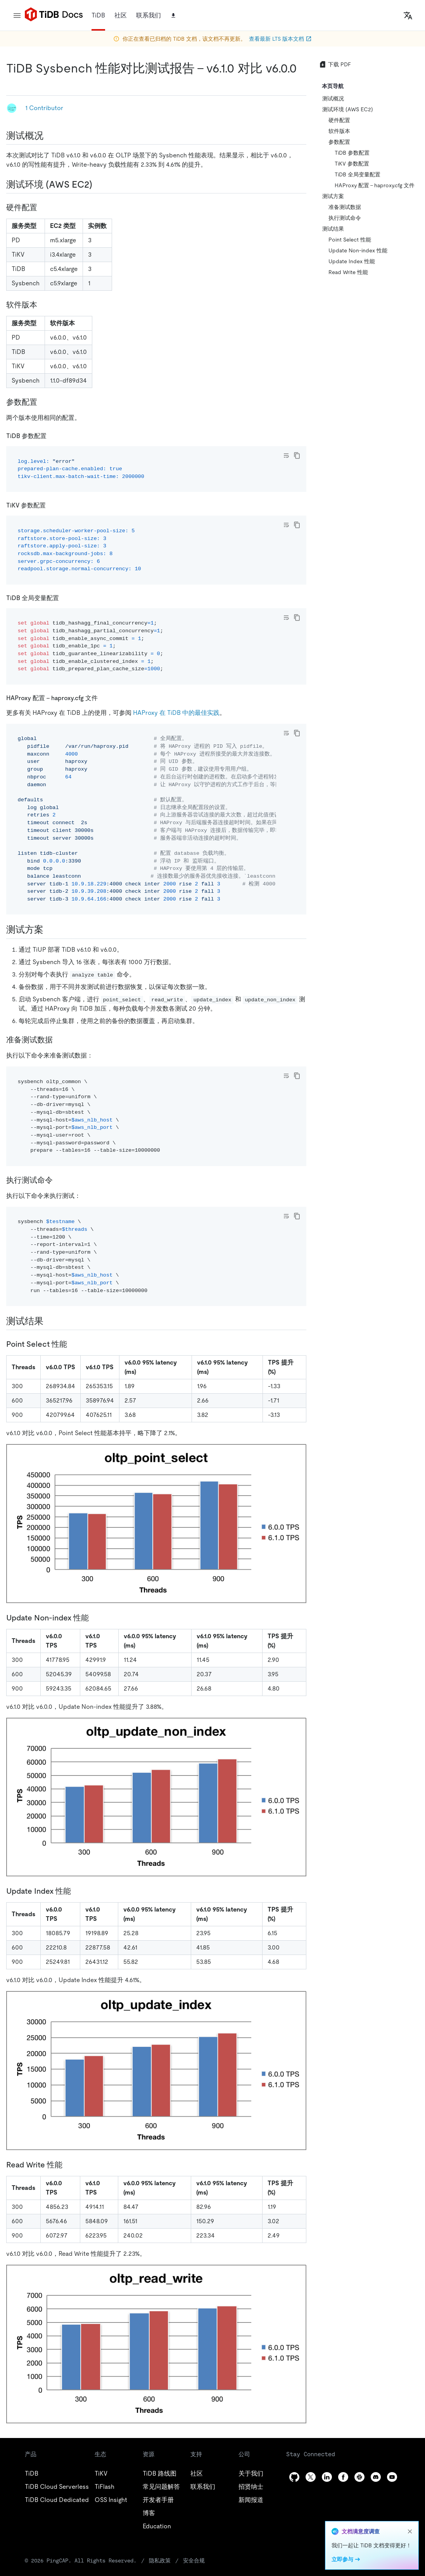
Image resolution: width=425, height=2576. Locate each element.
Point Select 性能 (349, 239)
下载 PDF (335, 64)
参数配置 (339, 142)
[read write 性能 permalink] (68, 2165)
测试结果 (333, 229)
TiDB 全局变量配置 (357, 174)
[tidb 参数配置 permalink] (52, 435)
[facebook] (343, 2477)
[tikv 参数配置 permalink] (52, 505)
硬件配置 (339, 120)
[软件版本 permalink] (43, 305)
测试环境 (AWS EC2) (347, 109)
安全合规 (194, 2560)
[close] (409, 2531)
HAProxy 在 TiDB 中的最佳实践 (176, 712)
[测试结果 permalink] (49, 1321)
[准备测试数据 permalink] (59, 1040)
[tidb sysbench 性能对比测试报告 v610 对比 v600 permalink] (12, 84)
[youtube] (392, 2477)
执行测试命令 (344, 218)
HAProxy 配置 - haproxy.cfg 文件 (375, 185)
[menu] (17, 15)
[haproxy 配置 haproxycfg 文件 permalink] (104, 697)
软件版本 (339, 131)
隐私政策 (160, 2560)
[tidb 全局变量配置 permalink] (65, 597)
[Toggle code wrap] (286, 455)
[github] (294, 2477)
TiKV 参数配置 (352, 163)
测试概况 (333, 98)
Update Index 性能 (351, 261)
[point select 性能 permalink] (73, 1344)
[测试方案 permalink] (49, 929)
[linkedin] (327, 2477)
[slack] (359, 2477)
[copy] (297, 455)
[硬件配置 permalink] (43, 207)
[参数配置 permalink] (43, 402)
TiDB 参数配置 (352, 153)
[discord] (376, 2477)
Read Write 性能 (348, 272)
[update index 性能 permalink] (77, 1891)
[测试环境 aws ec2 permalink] (98, 184)
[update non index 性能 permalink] (95, 1618)
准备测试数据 (344, 207)
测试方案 (333, 196)
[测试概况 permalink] (49, 135)
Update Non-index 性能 (357, 250)
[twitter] (310, 2477)
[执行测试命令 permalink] (59, 1180)
